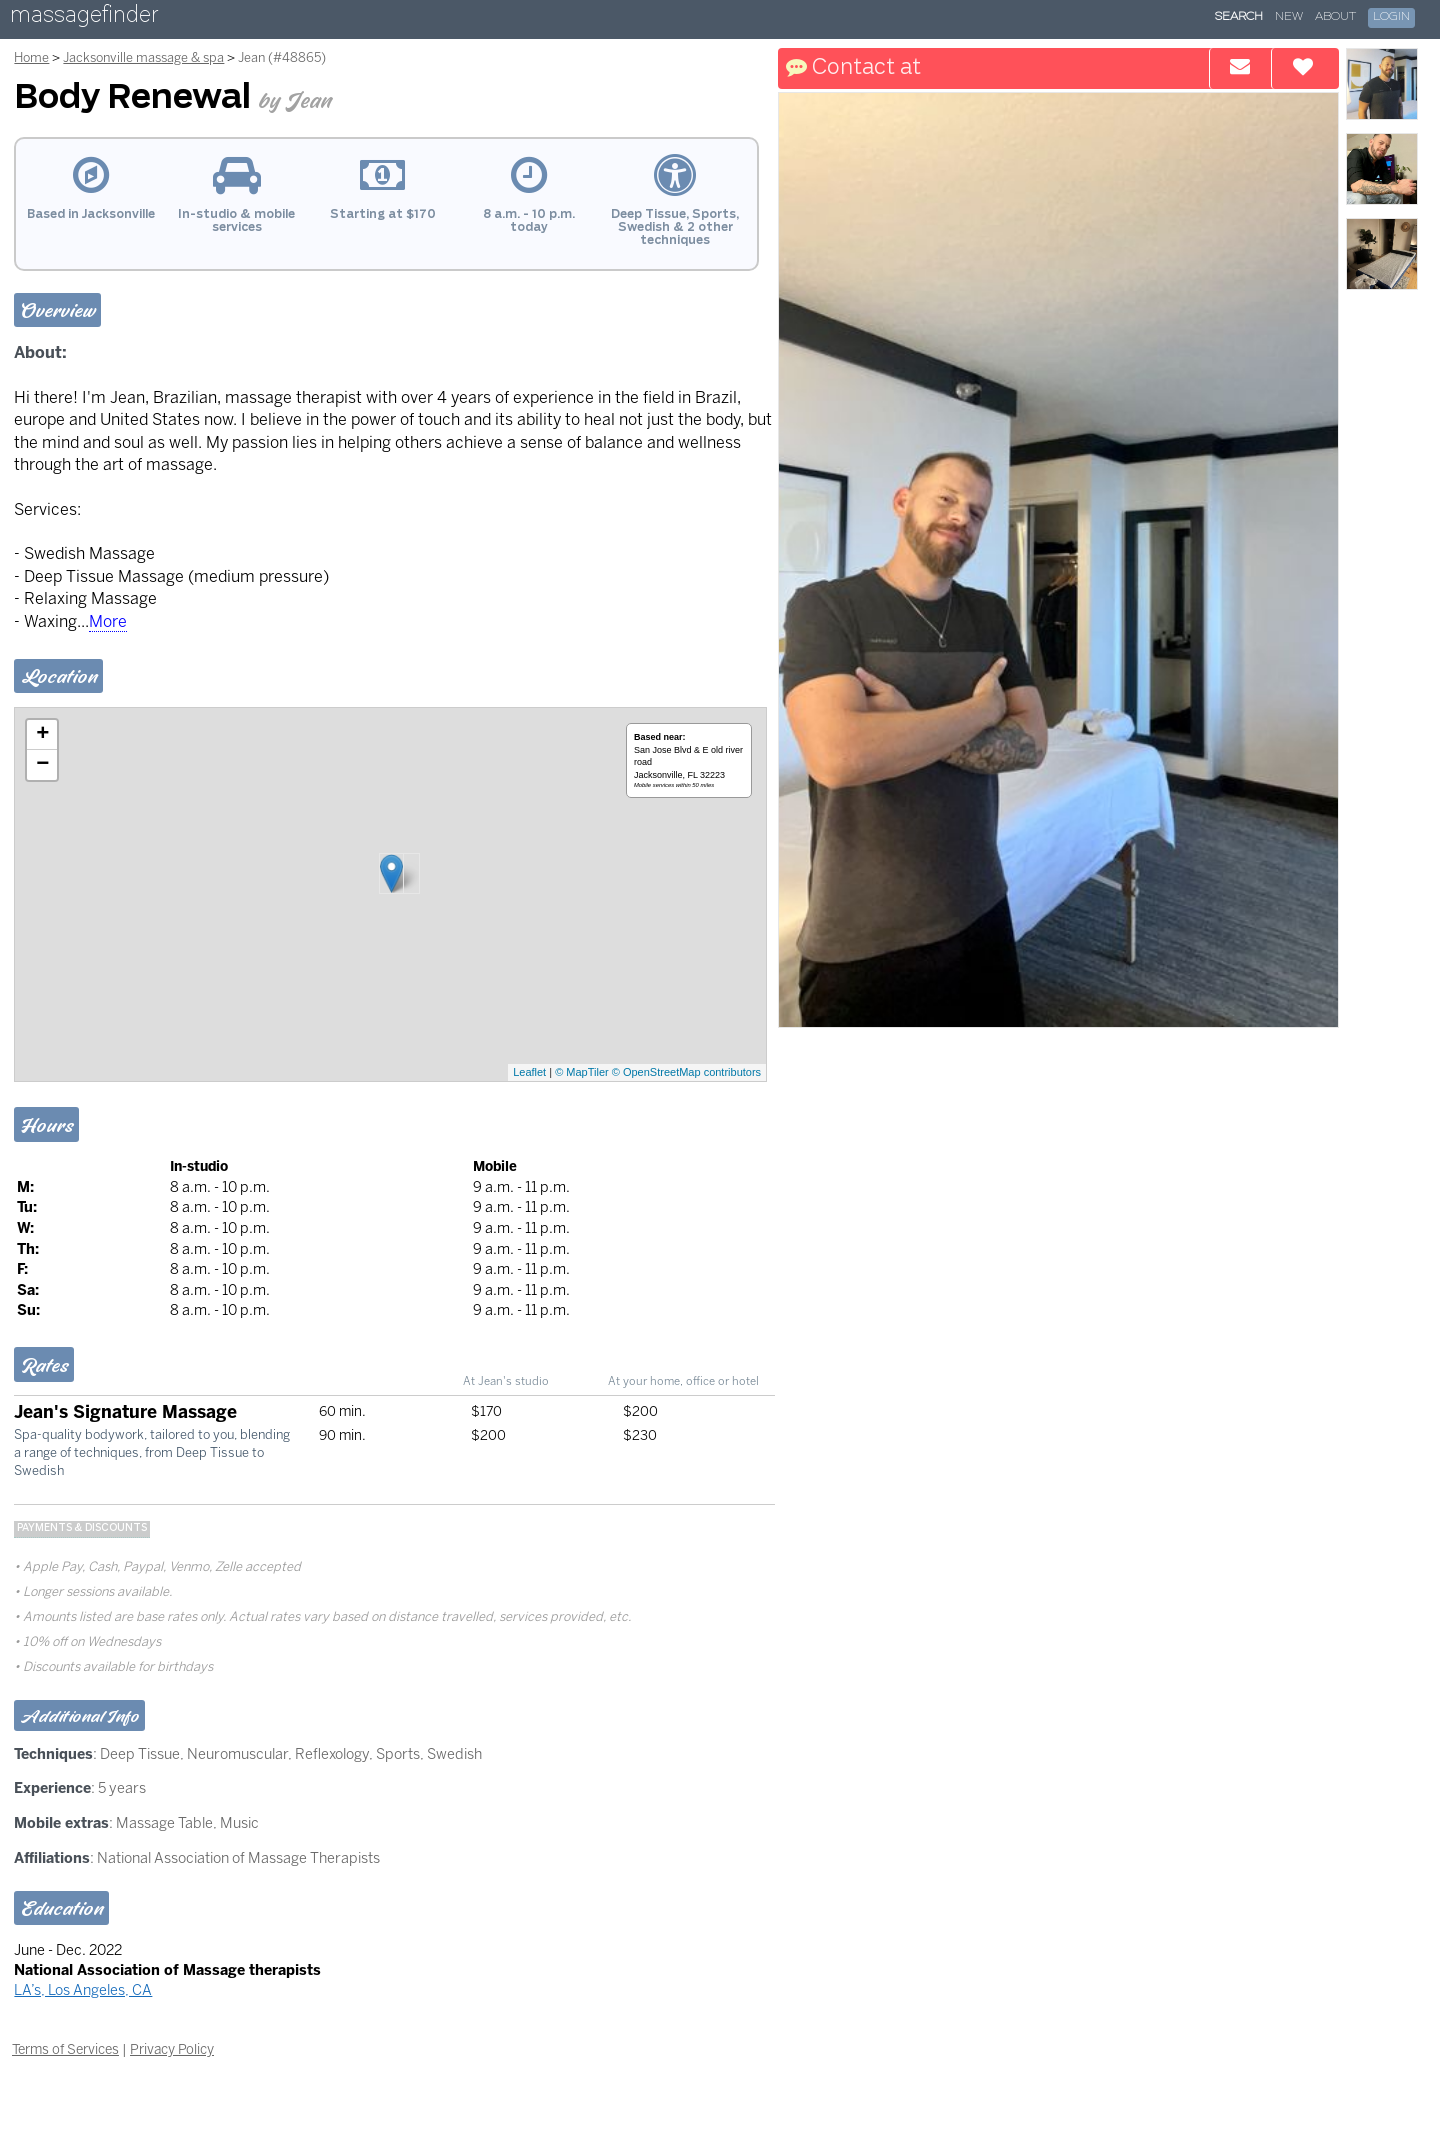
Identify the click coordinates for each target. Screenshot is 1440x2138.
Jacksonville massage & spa (143, 57)
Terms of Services (65, 2049)
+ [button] (42, 735)
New (1289, 17)
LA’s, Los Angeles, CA (83, 1990)
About (1335, 17)
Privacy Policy (172, 2049)
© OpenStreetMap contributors (686, 1072)
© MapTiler (582, 1072)
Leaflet (529, 1072)
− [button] (42, 765)
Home (31, 57)
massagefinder (84, 18)
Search (1239, 17)
